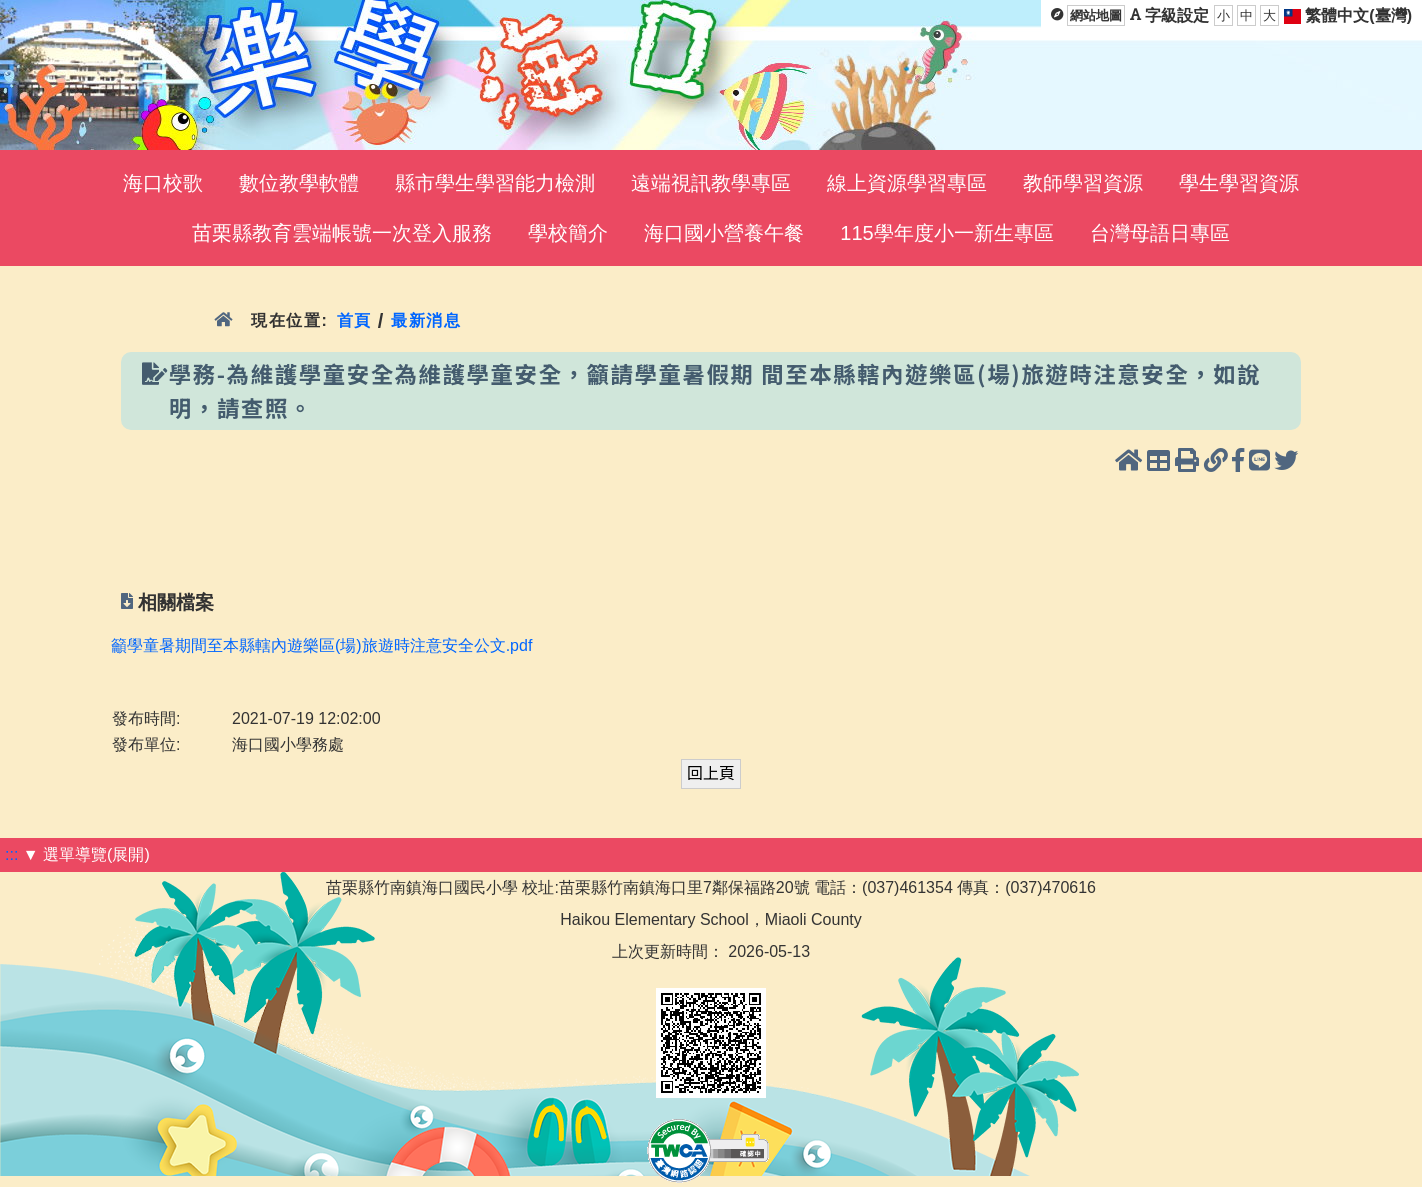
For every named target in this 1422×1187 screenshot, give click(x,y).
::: (11, 854)
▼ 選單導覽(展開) (86, 854)
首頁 (353, 320)
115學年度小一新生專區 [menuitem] (946, 233)
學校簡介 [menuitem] (568, 233)
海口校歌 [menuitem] (163, 183)
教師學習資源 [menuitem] (1083, 183)
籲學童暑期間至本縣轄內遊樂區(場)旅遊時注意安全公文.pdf (321, 645)
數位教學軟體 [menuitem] (299, 183)
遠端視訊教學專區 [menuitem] (711, 183)
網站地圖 (1096, 15)
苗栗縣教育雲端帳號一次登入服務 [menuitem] (342, 233)
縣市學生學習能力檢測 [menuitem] (495, 183)
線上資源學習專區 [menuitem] (907, 183)
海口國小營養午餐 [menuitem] (724, 233)
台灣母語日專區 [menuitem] (1160, 233)
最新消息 (426, 320)
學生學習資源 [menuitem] (1239, 183)
